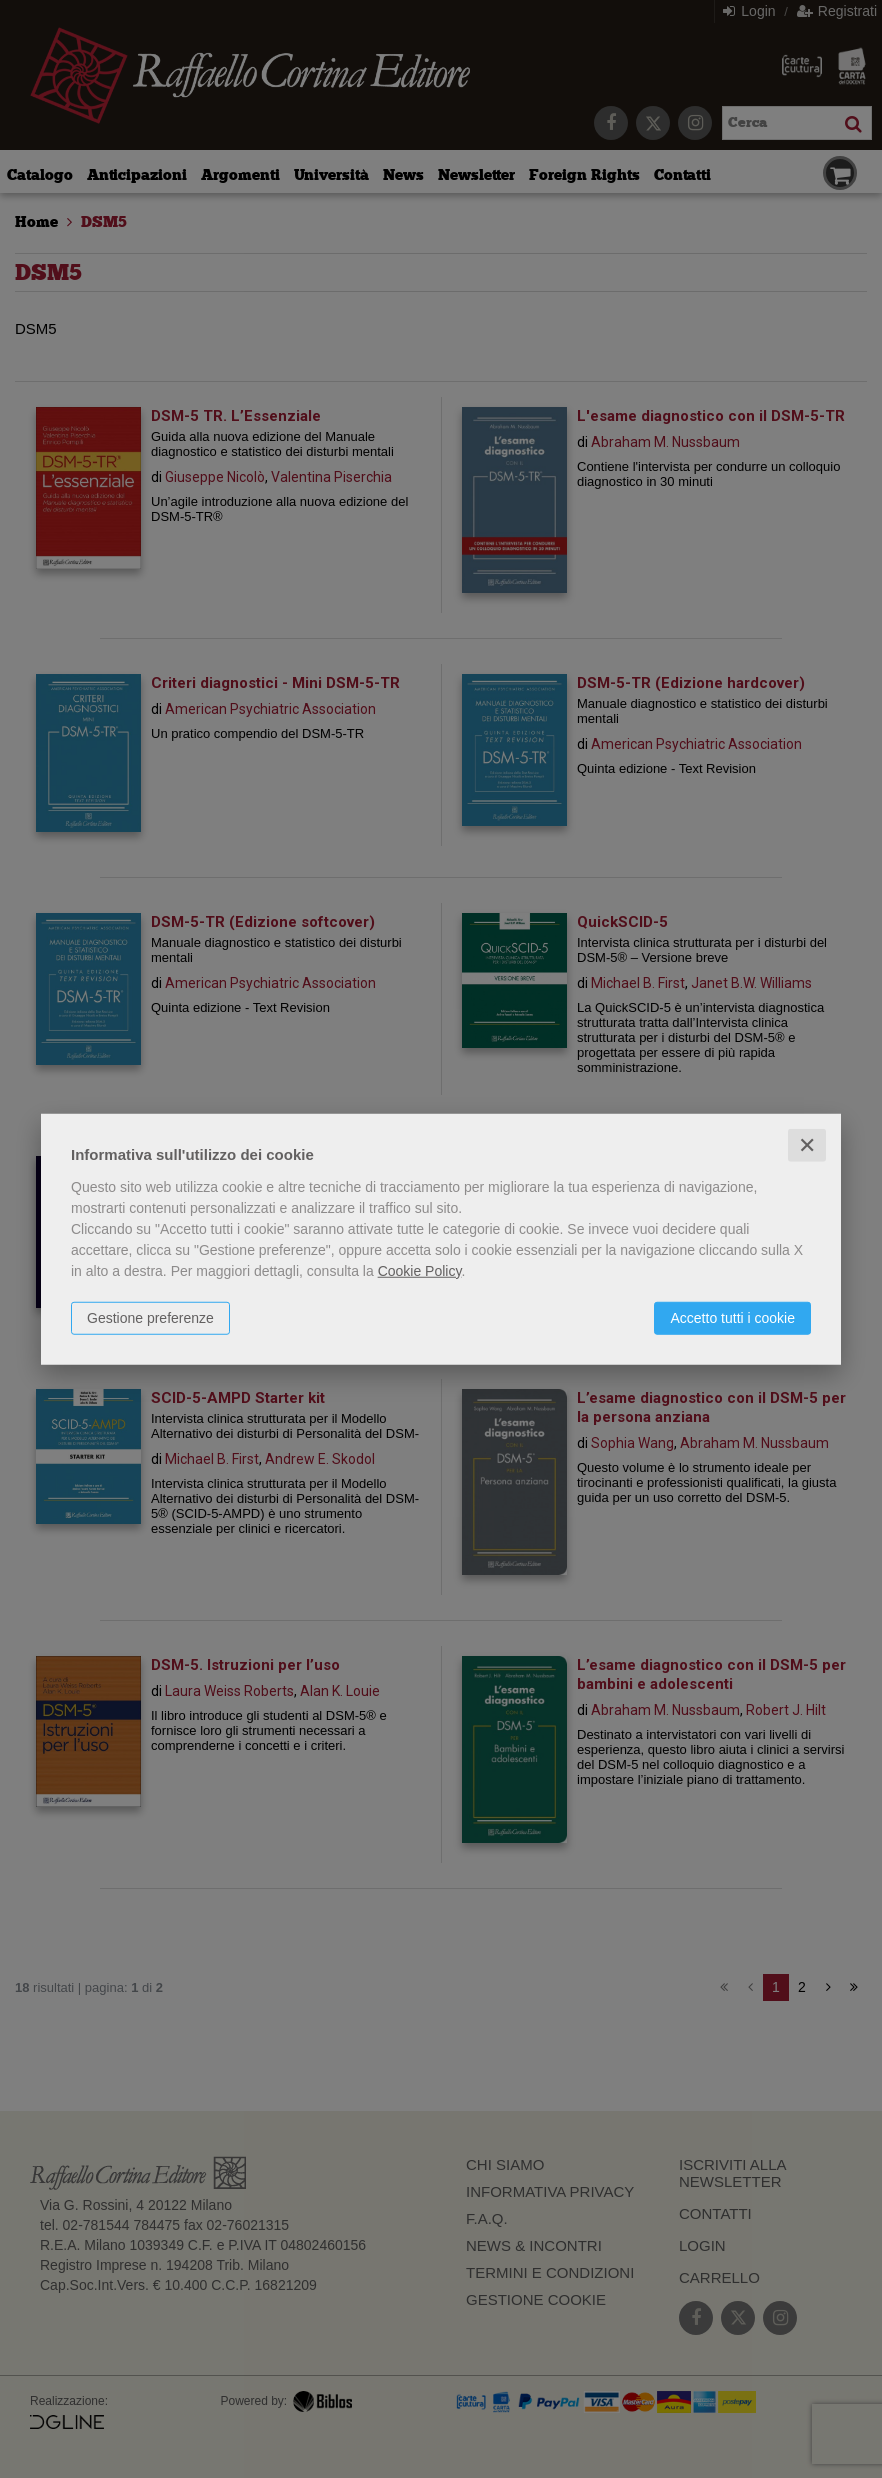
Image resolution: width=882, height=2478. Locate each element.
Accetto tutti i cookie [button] (732, 1317)
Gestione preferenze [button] (150, 1317)
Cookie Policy (420, 1270)
